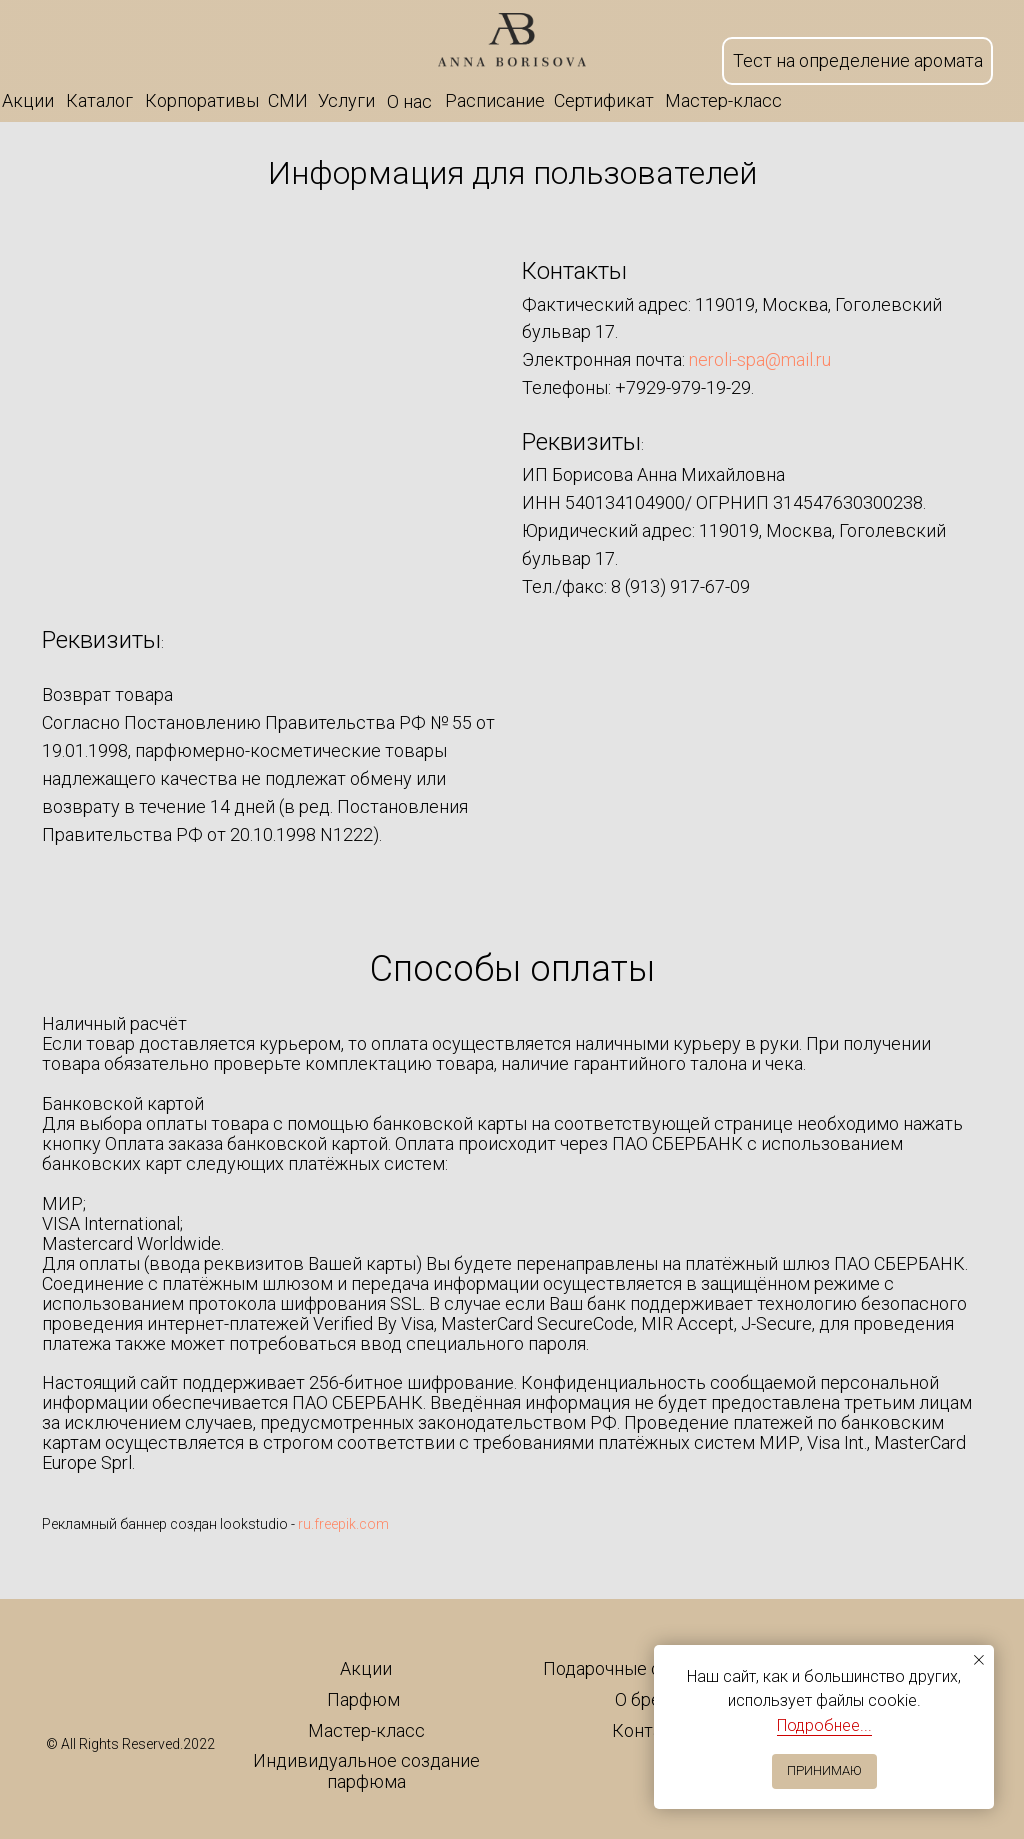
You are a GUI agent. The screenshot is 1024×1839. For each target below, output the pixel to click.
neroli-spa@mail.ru (760, 359)
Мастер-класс (366, 1730)
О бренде (653, 1699)
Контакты (653, 1730)
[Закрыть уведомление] (979, 1660)
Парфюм (363, 1699)
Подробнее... (824, 1725)
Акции (366, 1668)
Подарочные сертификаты (653, 1668)
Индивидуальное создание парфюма (366, 1771)
